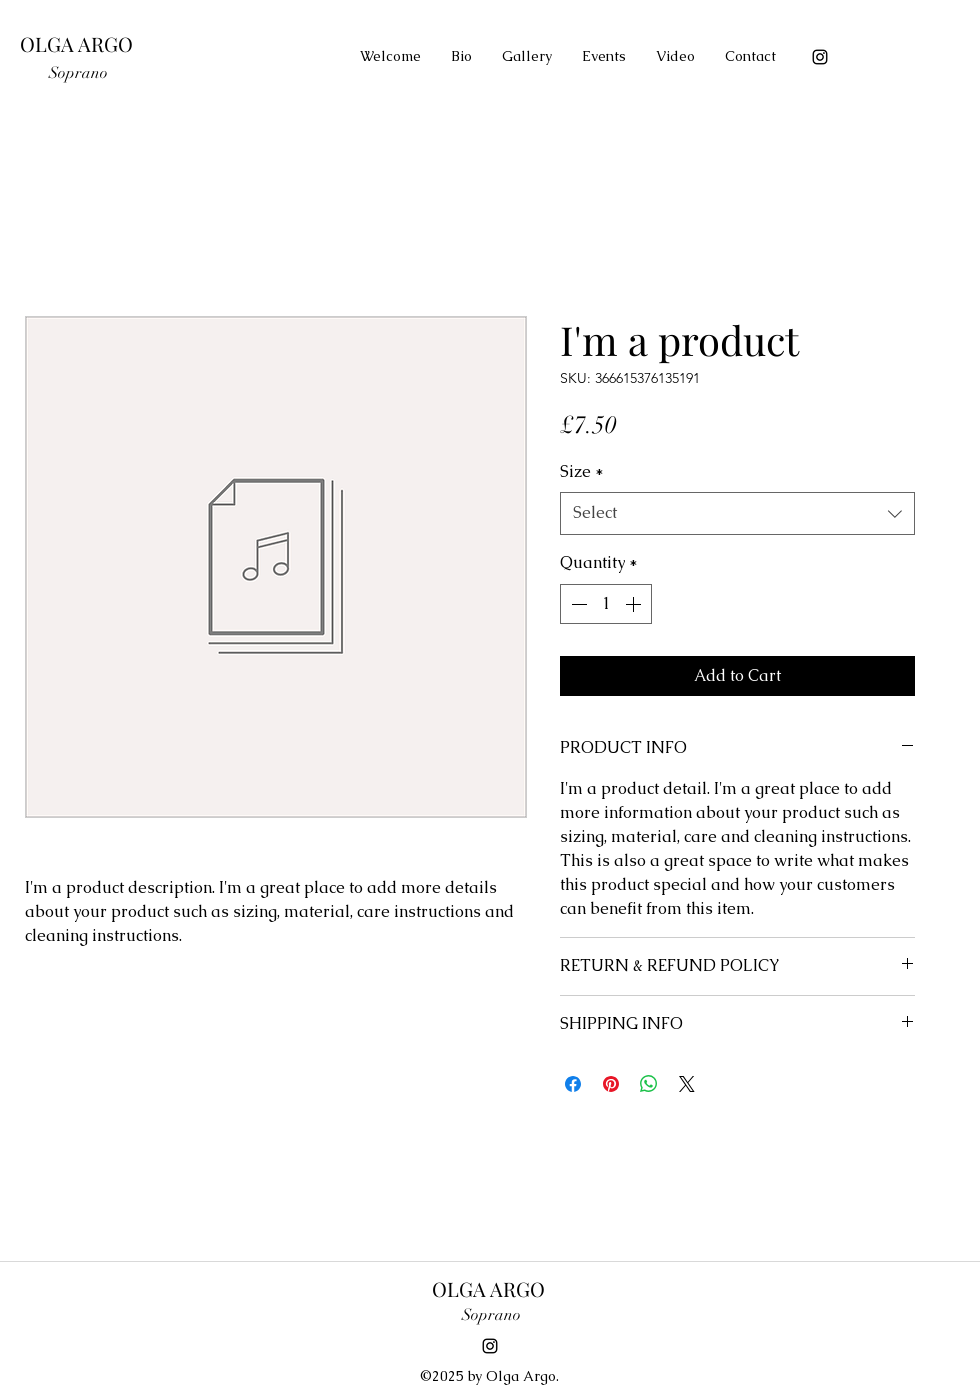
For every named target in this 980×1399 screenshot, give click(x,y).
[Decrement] (577, 604)
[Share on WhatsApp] (649, 1084)
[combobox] (737, 513)
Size (582, 471)
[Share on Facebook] (573, 1084)
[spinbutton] (606, 604)
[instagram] (820, 57)
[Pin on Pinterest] (611, 1084)
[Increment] (635, 604)
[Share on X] (687, 1084)
